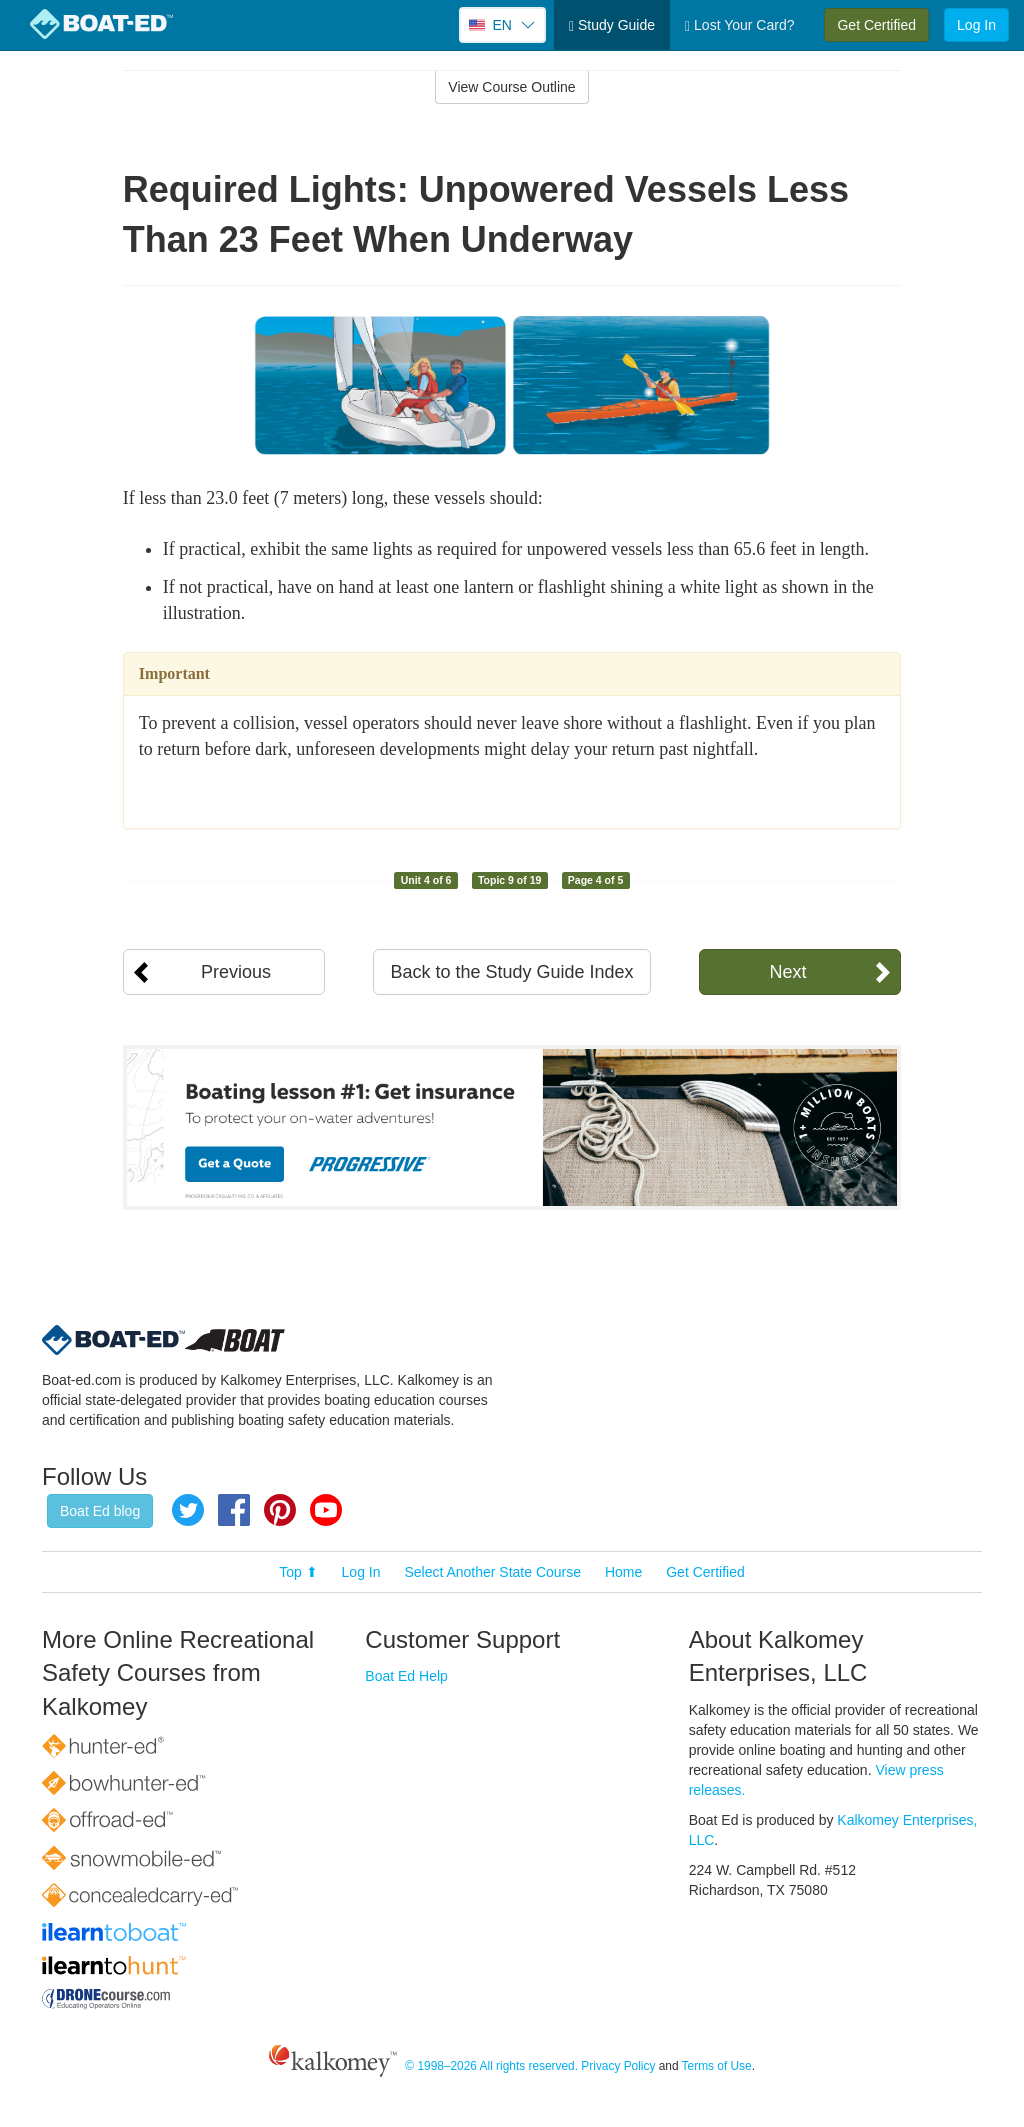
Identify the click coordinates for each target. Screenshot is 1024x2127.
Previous (236, 972)
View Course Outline (511, 87)
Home (623, 1572)
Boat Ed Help (406, 1676)
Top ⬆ (298, 1572)
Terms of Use (717, 2066)
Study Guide (612, 25)
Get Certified (876, 25)
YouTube (326, 1510)
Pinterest (280, 1510)
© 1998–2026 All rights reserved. (491, 2066)
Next (787, 972)
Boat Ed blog (100, 1511)
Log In (976, 25)
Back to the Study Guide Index (511, 972)
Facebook (234, 1510)
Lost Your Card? (739, 25)
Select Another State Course (492, 1572)
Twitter (188, 1510)
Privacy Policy (618, 2066)
